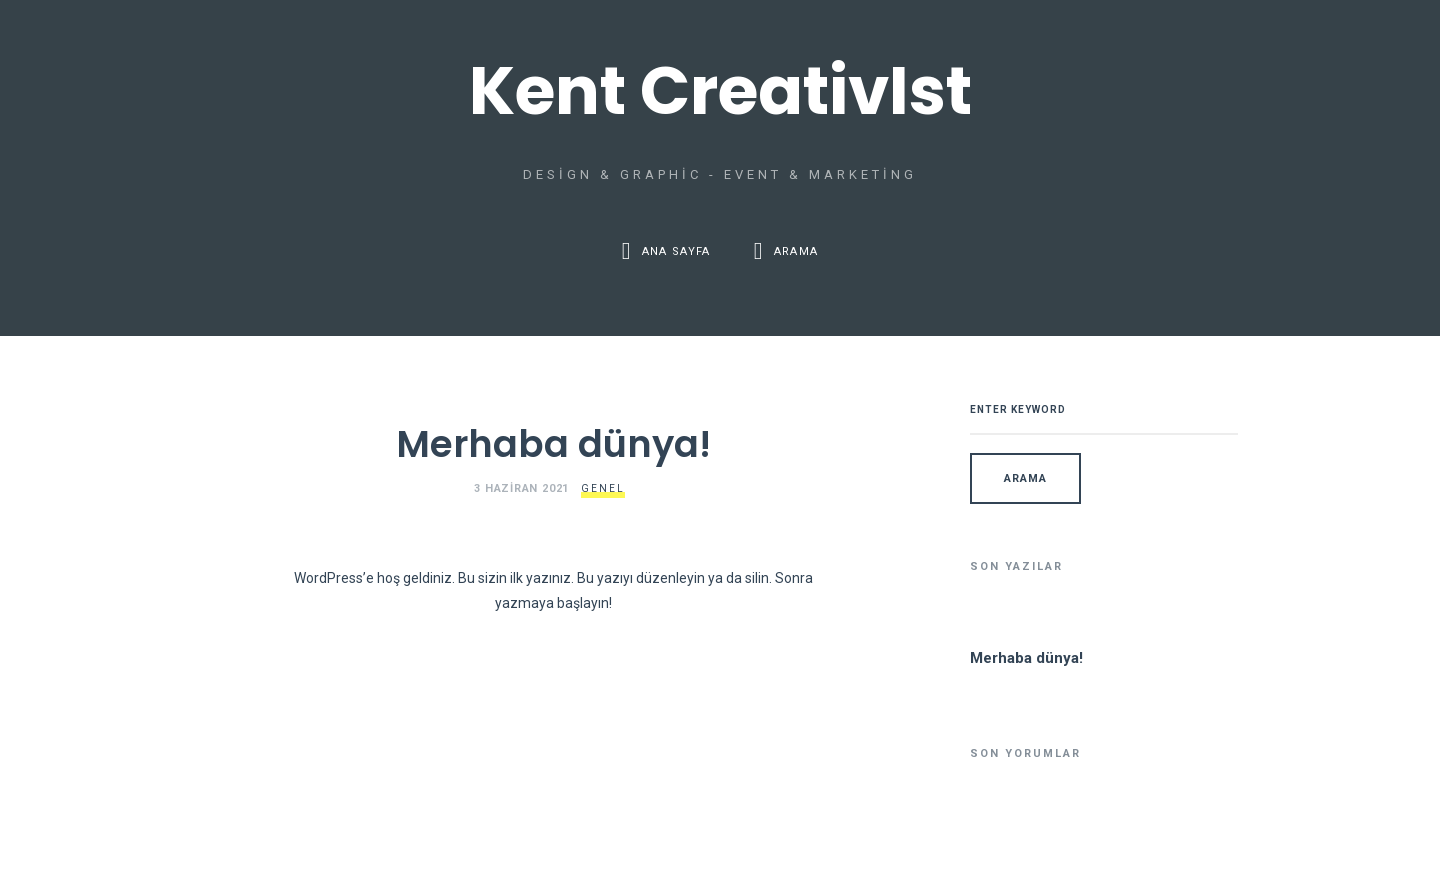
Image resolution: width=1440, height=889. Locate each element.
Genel (603, 488)
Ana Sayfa (676, 251)
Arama (796, 251)
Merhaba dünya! (553, 444)
